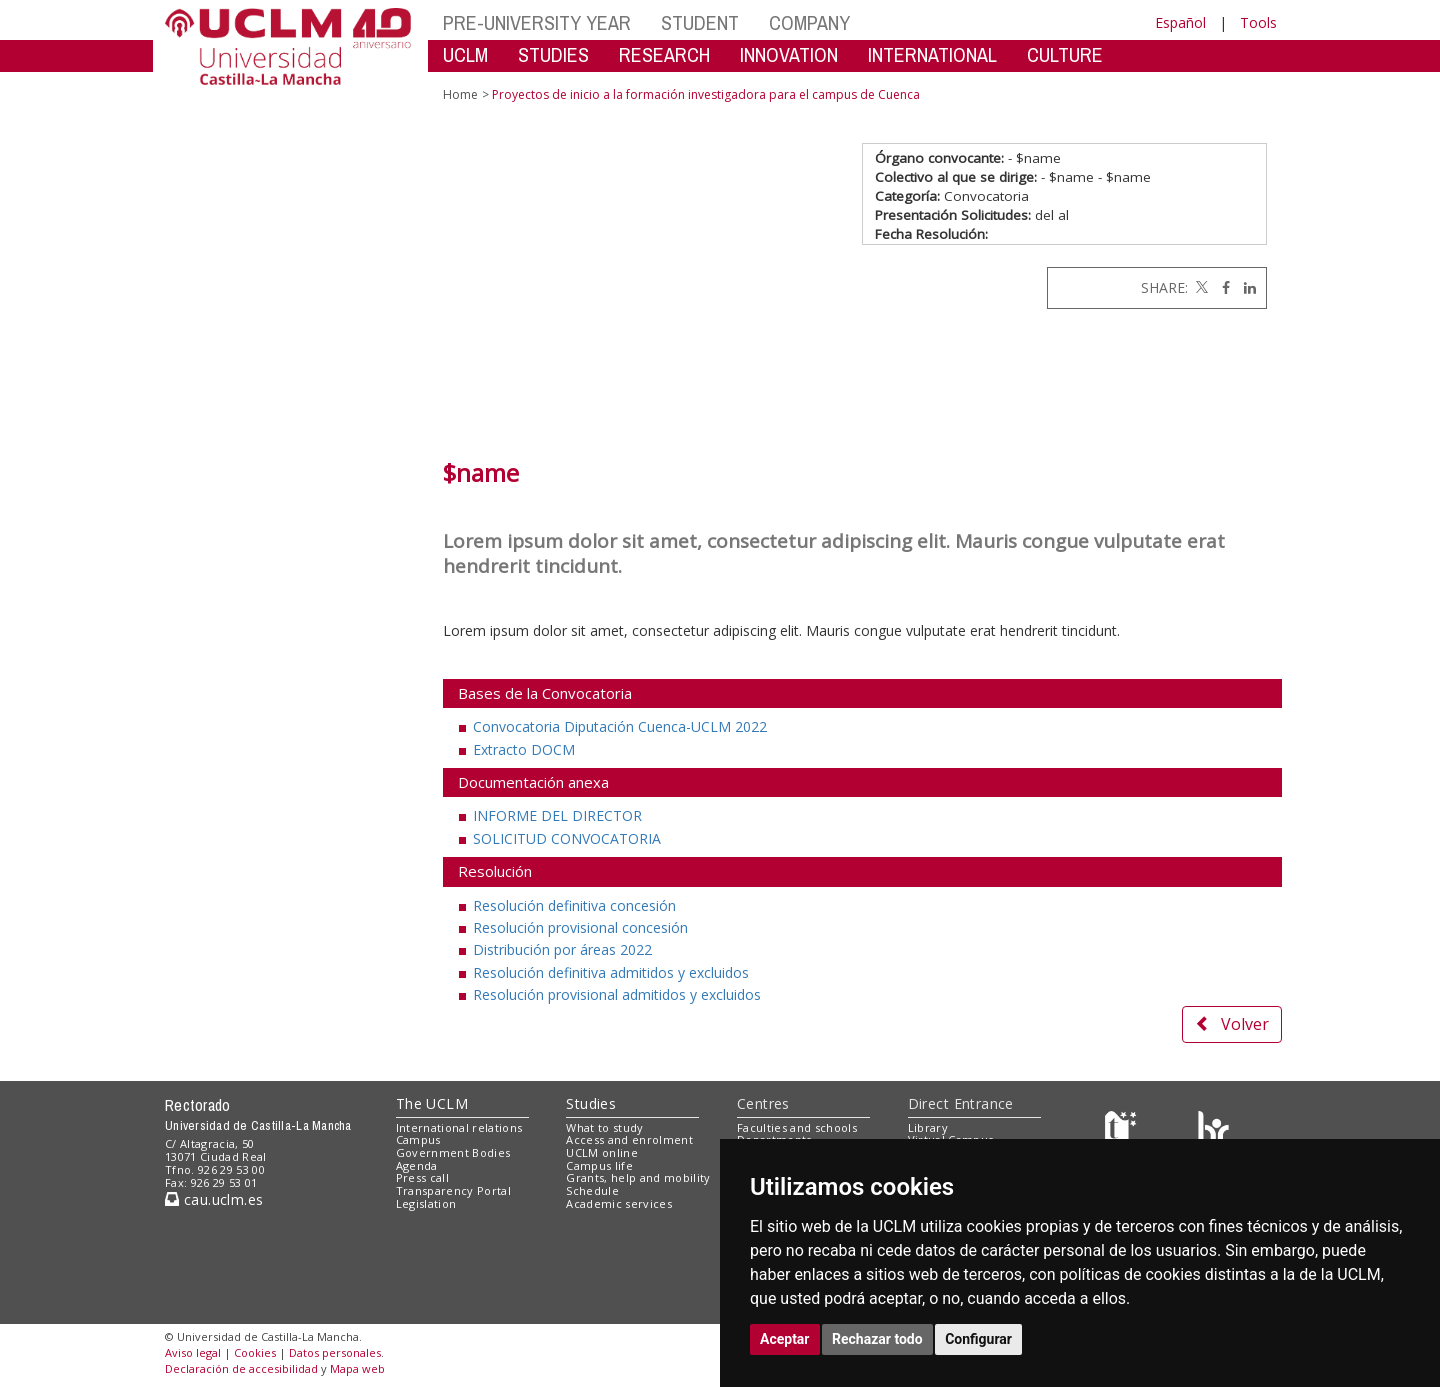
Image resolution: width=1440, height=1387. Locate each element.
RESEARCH (664, 54)
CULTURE (1065, 54)
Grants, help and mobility (638, 1177)
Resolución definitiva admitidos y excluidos (611, 972)
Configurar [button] (978, 1339)
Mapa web (357, 1368)
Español (1180, 22)
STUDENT (700, 22)
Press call (422, 1177)
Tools (1258, 22)
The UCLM (432, 1103)
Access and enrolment (629, 1139)
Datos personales (335, 1352)
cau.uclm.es (214, 1199)
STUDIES (553, 54)
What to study (604, 1127)
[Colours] (1213, 1131)
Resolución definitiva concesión (574, 905)
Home (460, 94)
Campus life (599, 1165)
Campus (418, 1139)
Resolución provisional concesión (580, 927)
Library (928, 1127)
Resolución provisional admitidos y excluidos (617, 994)
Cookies (255, 1352)
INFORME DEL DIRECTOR (557, 815)
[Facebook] (1221, 287)
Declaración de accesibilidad (241, 1368)
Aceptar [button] (785, 1339)
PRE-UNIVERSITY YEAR (537, 22)
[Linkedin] (1245, 287)
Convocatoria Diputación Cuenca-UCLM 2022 (620, 726)
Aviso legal (193, 1352)
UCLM (465, 54)
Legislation (426, 1203)
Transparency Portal (453, 1190)
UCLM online (602, 1152)
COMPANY (809, 22)
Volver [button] (1232, 1024)
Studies (591, 1103)
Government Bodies (453, 1152)
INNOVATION (789, 54)
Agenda (417, 1165)
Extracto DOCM (524, 749)
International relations (459, 1127)
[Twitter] (1200, 287)
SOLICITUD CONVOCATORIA (567, 838)
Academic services (619, 1203)
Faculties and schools (797, 1127)
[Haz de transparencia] (1123, 1131)
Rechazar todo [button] (877, 1339)
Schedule (592, 1190)
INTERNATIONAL (932, 54)
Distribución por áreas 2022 (562, 949)
